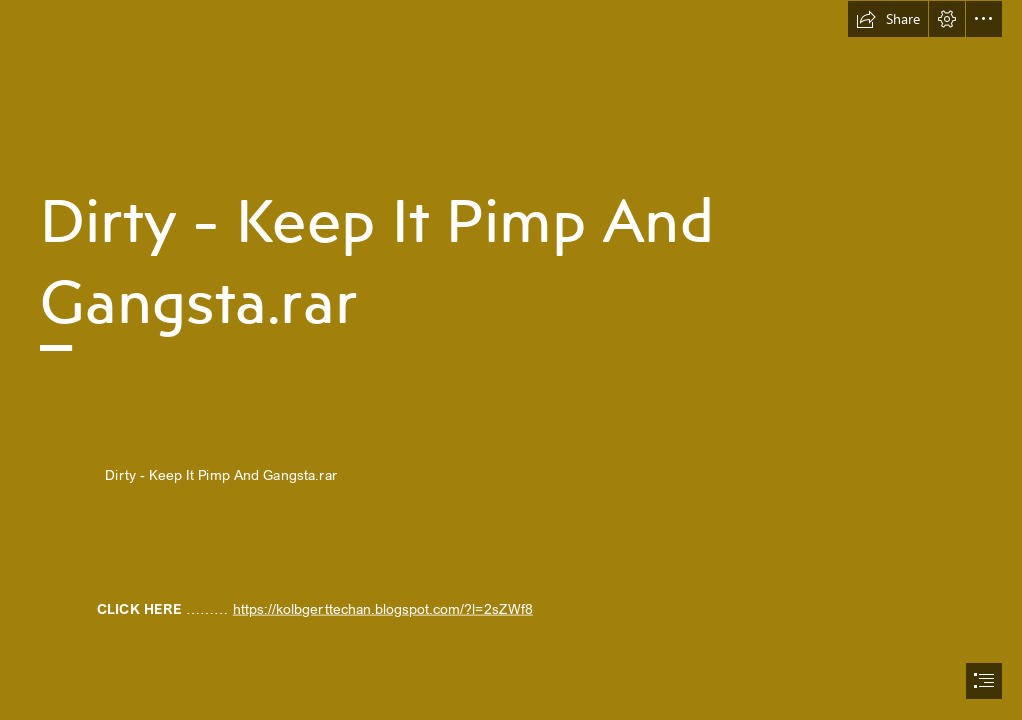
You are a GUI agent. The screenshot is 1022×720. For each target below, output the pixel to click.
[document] (511, 360)
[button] (888, 19)
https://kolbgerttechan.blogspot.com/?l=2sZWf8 (383, 609)
